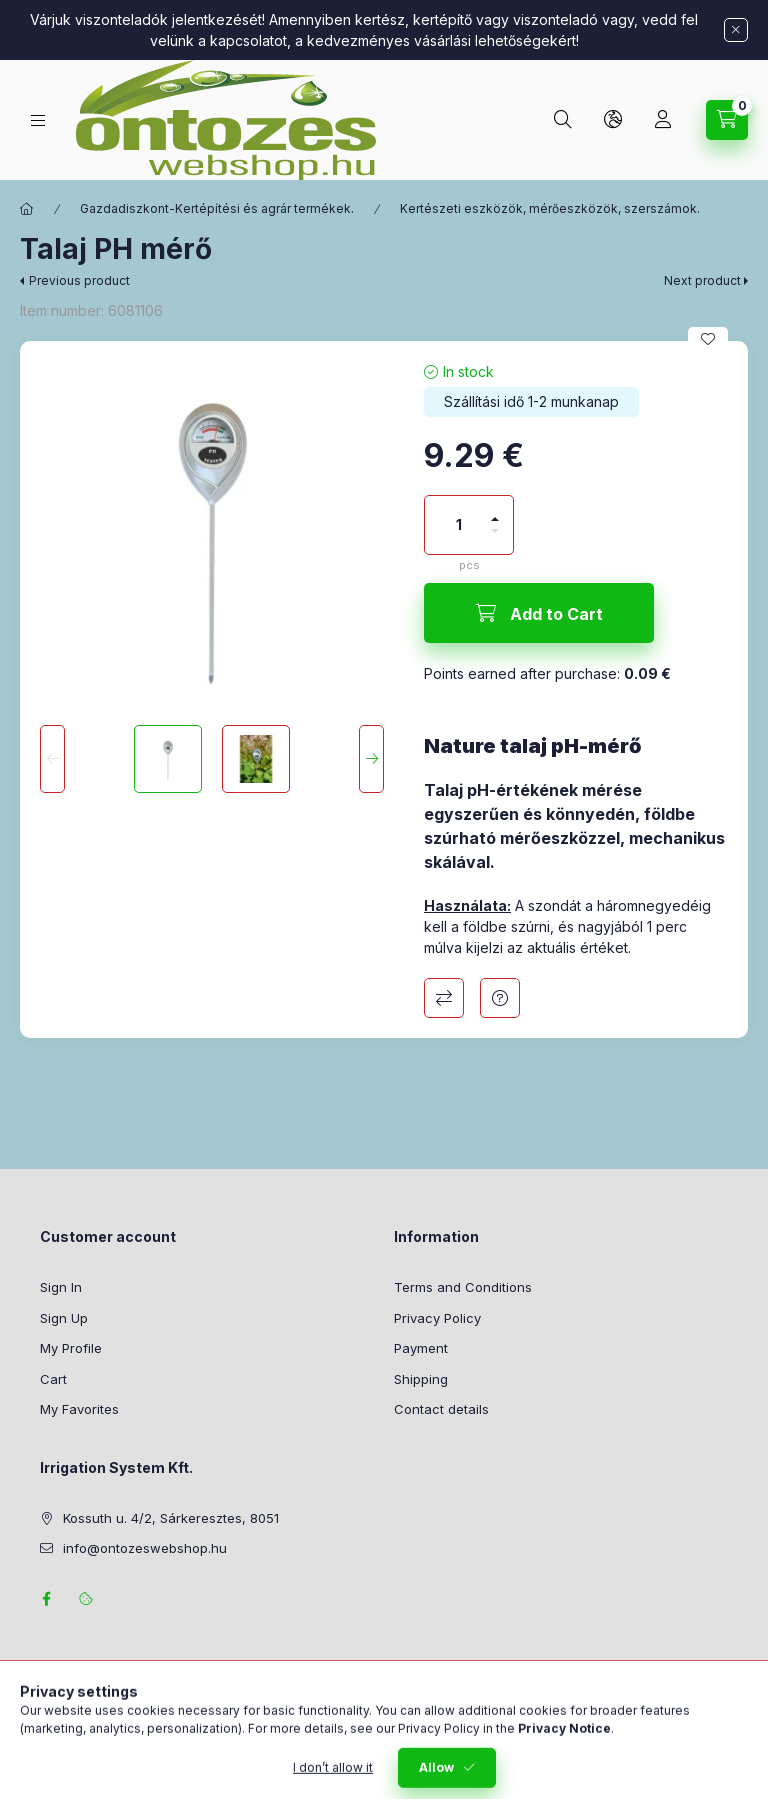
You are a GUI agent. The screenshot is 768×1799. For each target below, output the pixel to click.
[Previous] (52, 759)
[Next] (371, 759)
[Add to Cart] (539, 613)
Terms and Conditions (463, 1287)
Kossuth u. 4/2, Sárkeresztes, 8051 (171, 1518)
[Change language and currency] (613, 120)
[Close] (736, 30)
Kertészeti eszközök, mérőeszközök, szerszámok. (550, 208)
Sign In (61, 1287)
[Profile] (663, 120)
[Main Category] (27, 209)
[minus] (495, 539)
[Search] (563, 120)
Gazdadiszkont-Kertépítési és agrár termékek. (217, 208)
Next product (702, 280)
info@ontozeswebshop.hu (145, 1548)
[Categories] (38, 120)
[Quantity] (459, 525)
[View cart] (727, 120)
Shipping (421, 1379)
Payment (421, 1348)
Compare (444, 998)
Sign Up (64, 1318)
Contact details (441, 1409)
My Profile (71, 1348)
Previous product (79, 280)
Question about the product (500, 998)
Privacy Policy (437, 1318)
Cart (53, 1379)
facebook (46, 1599)
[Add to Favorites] (708, 339)
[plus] (495, 510)
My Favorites (79, 1409)
